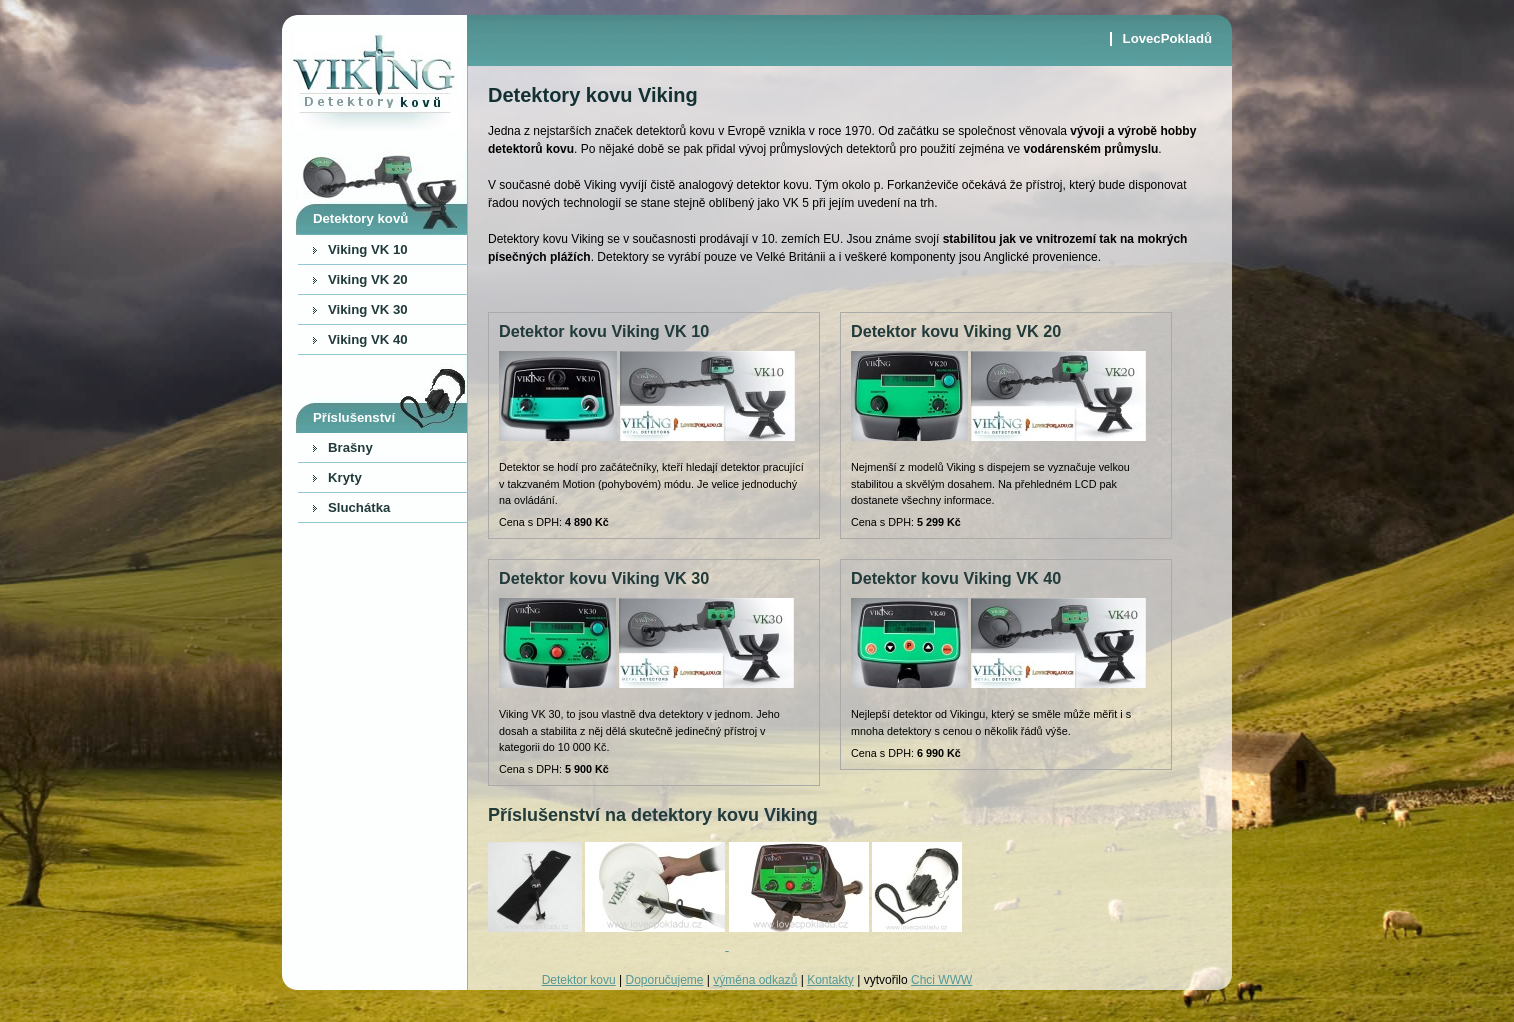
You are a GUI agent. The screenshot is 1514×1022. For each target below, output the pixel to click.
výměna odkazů (755, 980)
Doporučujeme (664, 980)
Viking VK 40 (368, 339)
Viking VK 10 (368, 249)
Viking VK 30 (368, 309)
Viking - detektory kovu (375, 80)
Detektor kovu (579, 980)
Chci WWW (941, 980)
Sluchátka (359, 507)
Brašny (350, 447)
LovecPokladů (1167, 39)
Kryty (345, 477)
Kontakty (830, 980)
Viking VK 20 (368, 279)
